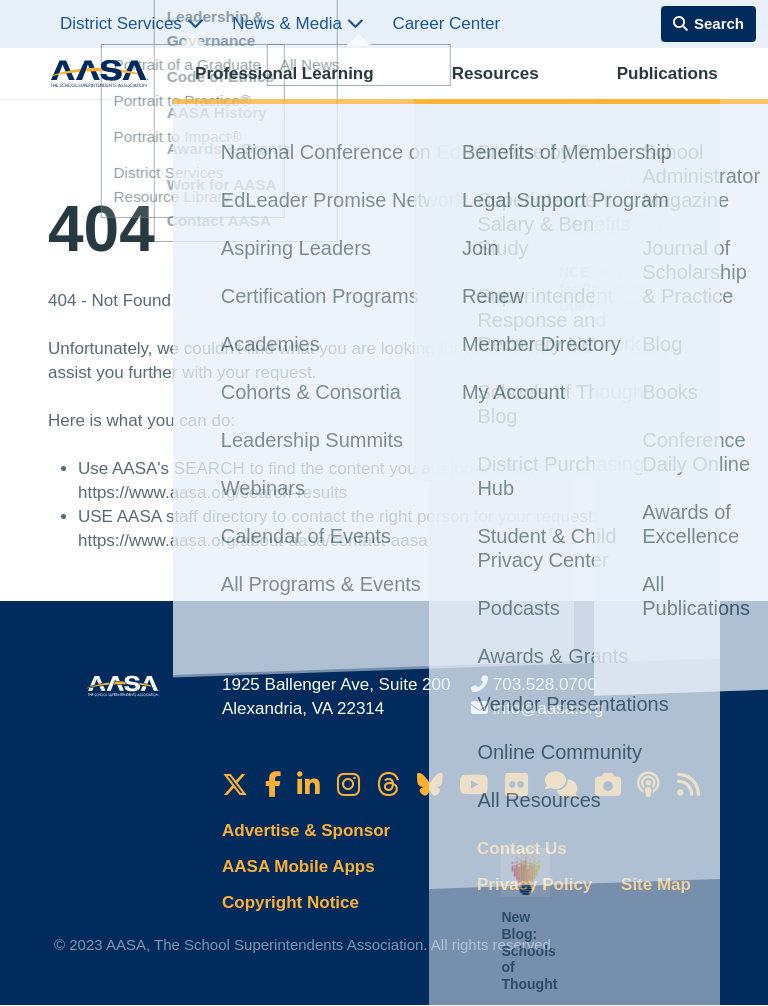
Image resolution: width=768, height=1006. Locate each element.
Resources (394, 95)
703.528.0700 (545, 684)
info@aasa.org (548, 708)
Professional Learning (262, 95)
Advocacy (579, 95)
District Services (132, 23)
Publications (488, 95)
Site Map (656, 884)
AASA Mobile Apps (298, 866)
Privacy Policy (534, 884)
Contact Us (522, 848)
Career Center (446, 23)
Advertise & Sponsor (306, 830)
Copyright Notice (290, 902)
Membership (670, 95)
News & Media (297, 23)
